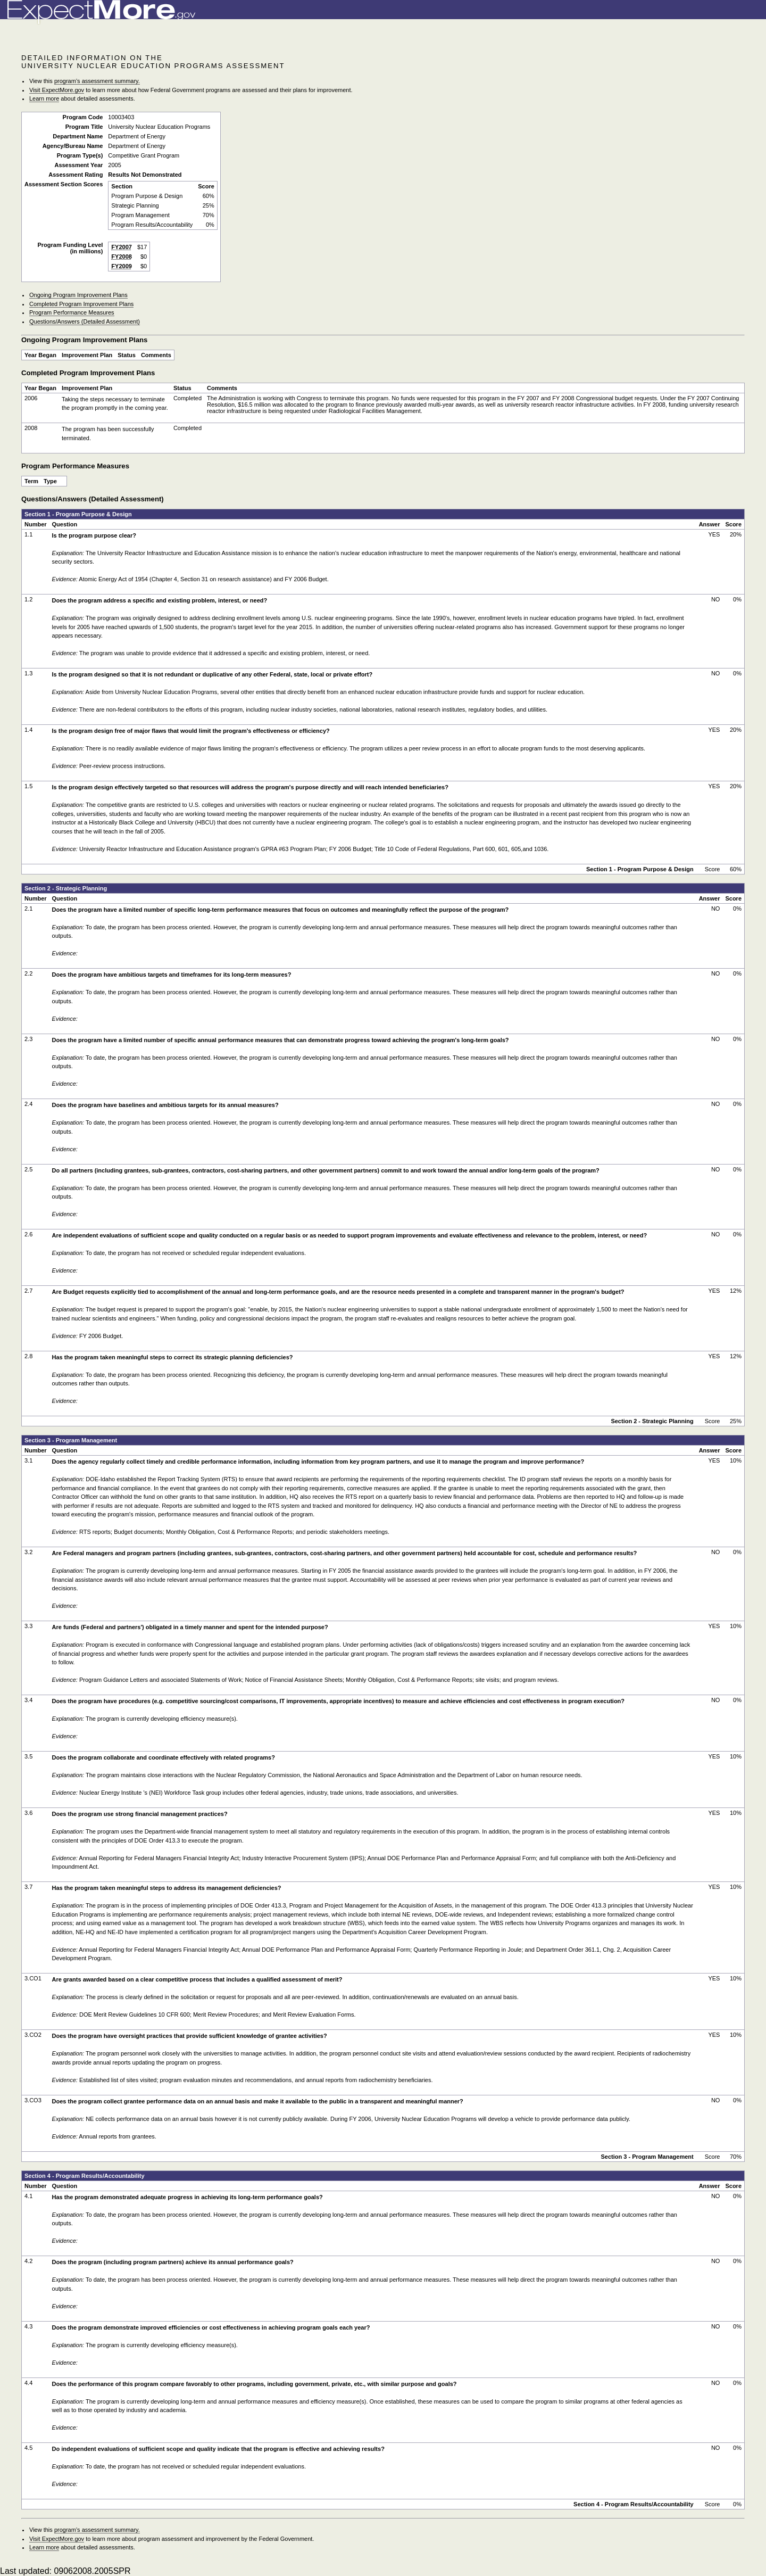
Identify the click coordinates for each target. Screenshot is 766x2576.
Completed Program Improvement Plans (81, 304)
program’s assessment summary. (97, 81)
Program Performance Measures (71, 312)
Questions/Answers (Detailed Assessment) (84, 321)
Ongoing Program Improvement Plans (78, 295)
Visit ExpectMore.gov (56, 90)
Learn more (44, 98)
